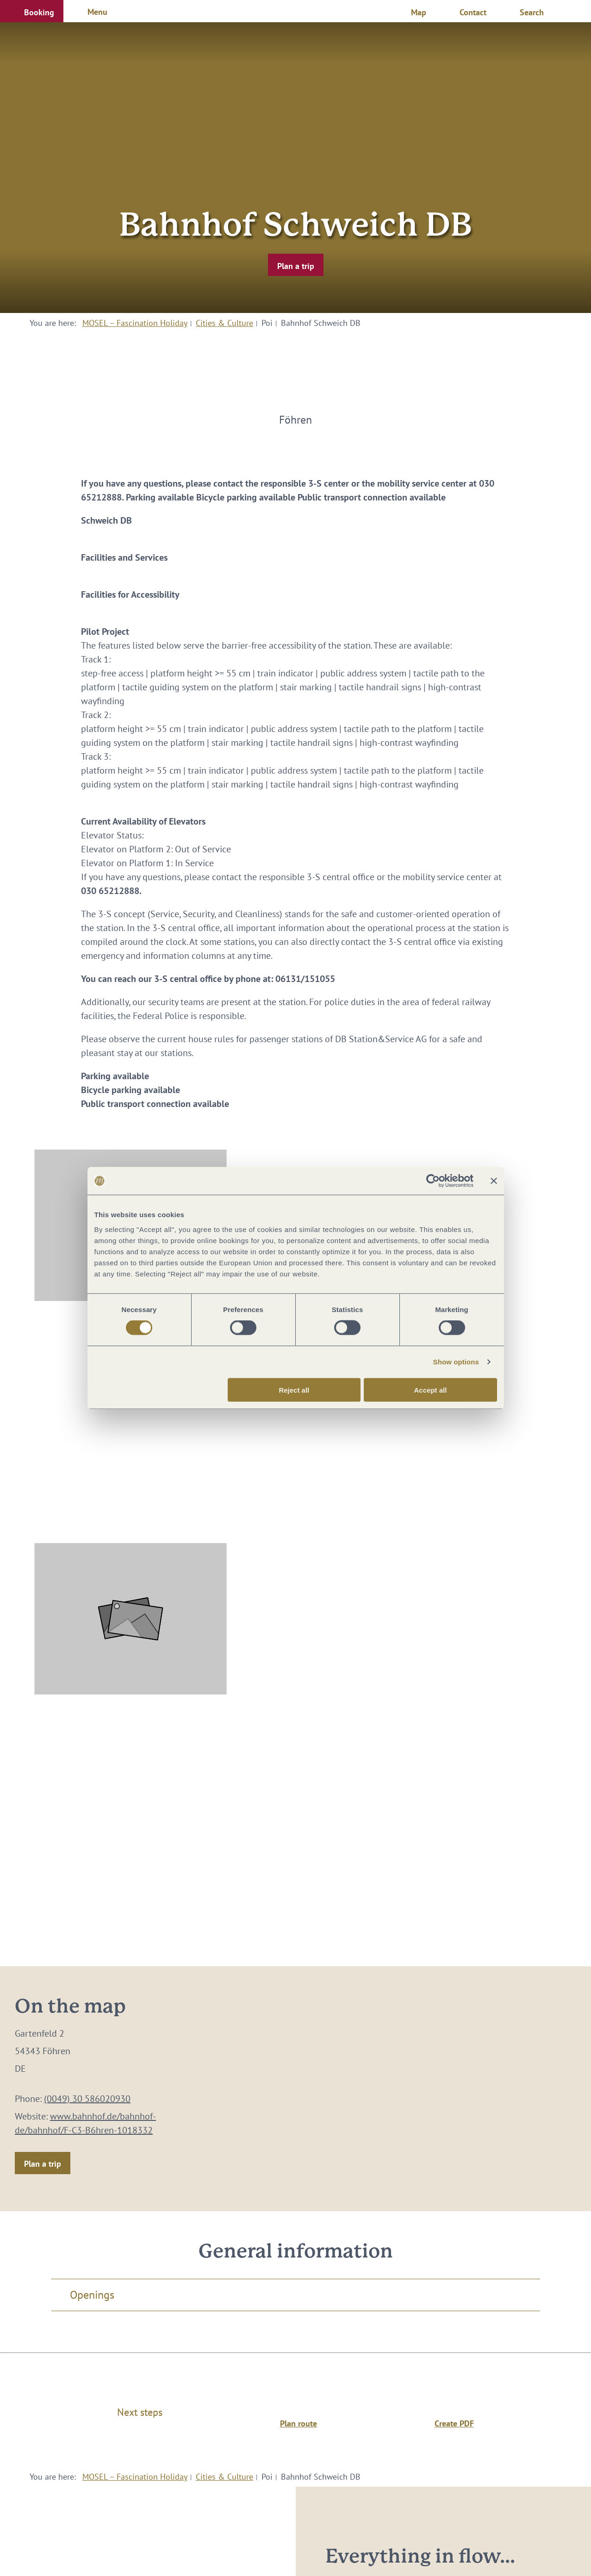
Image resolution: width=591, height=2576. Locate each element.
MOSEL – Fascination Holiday (134, 323)
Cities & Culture (224, 323)
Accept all (430, 1390)
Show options (456, 1362)
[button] (31, 11)
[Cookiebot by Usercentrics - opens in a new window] (432, 1181)
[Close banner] (494, 1181)
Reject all (294, 1390)
